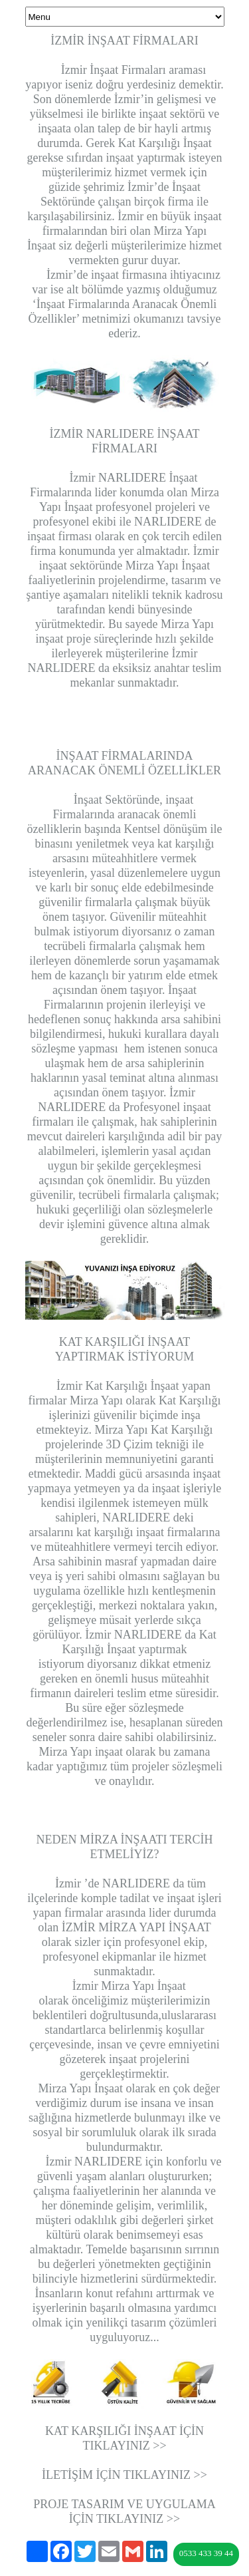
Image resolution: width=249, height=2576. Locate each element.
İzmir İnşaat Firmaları (107, 70)
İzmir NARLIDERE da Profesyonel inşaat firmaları (121, 1107)
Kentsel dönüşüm (165, 829)
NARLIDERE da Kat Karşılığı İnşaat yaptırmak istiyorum (127, 1649)
